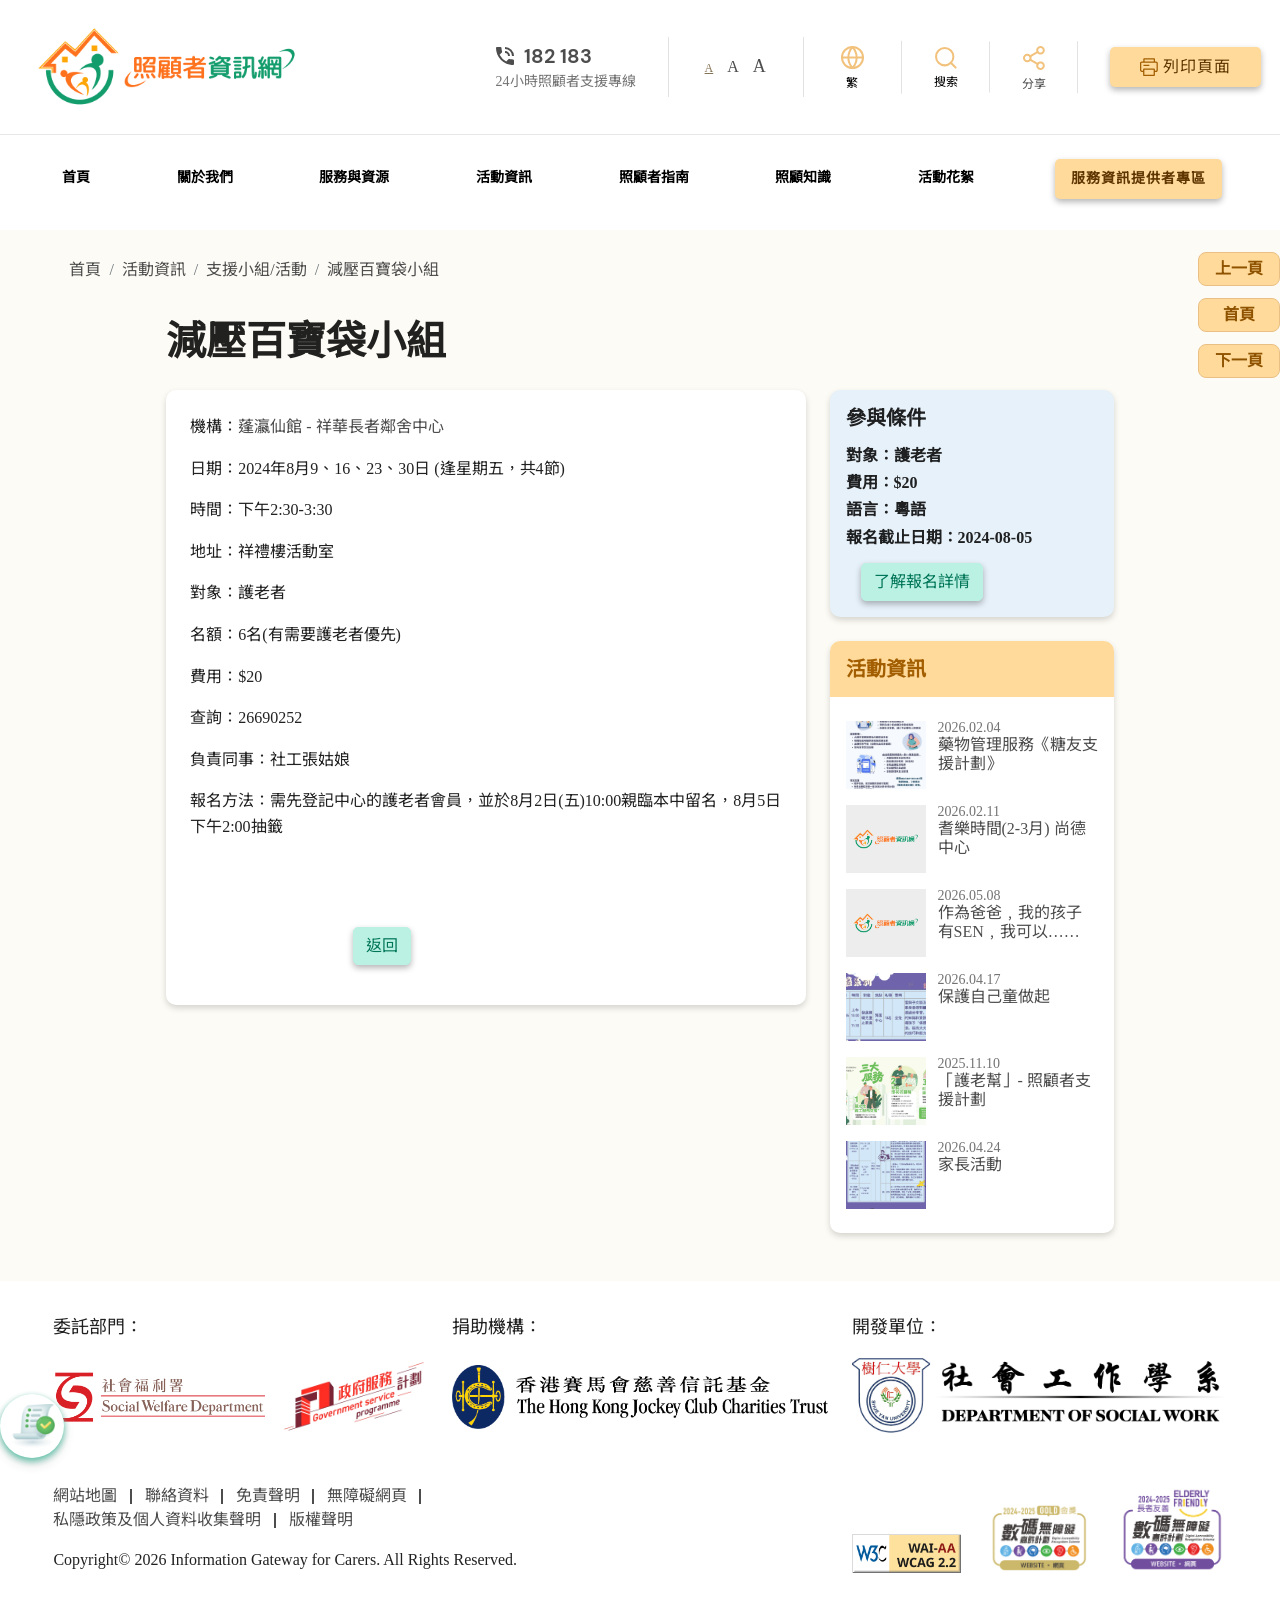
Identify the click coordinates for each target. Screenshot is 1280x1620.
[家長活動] (972, 1175)
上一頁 (1239, 268)
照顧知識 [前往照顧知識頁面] (803, 177)
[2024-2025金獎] (1039, 1535)
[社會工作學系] (1039, 1394)
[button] (32, 1426)
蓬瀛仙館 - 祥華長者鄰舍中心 (340, 426)
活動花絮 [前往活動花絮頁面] (946, 177)
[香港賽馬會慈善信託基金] (639, 1394)
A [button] (709, 68)
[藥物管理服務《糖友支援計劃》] (972, 755)
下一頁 (1239, 360)
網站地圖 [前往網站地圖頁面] (85, 1495)
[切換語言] (852, 67)
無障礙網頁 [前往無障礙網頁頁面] (367, 1495)
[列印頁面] (1185, 67)
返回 (382, 945)
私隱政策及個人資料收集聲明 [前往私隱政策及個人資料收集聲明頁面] (157, 1519)
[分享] (1034, 69)
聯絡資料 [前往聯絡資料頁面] (177, 1495)
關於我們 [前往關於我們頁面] (205, 177)
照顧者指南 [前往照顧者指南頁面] (654, 177)
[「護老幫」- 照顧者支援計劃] (972, 1091)
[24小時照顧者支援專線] (566, 56)
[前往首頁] (169, 67)
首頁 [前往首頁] (76, 177)
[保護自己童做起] (972, 1007)
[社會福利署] (159, 1394)
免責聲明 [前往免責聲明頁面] (268, 1495)
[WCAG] (906, 1551)
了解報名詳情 (922, 581)
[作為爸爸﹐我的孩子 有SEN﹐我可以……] (972, 923)
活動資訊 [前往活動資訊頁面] (504, 177)
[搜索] (946, 66)
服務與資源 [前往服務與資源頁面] (354, 177)
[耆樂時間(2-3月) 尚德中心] (972, 839)
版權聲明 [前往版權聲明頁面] (321, 1519)
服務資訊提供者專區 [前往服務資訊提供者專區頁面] (1138, 178)
